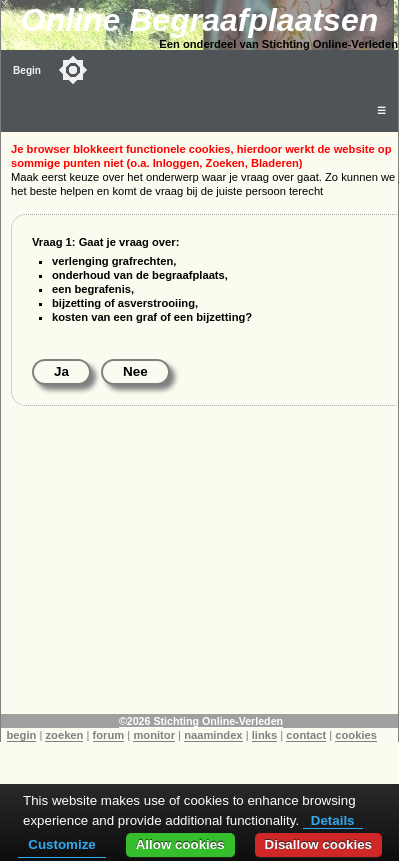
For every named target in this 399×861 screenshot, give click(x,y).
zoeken (64, 735)
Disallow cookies (318, 844)
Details (333, 820)
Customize (61, 844)
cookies (356, 735)
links (265, 735)
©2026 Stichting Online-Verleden (201, 721)
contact (306, 735)
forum (109, 735)
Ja (61, 371)
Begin (27, 70)
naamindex (213, 735)
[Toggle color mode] (73, 70)
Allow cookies (180, 844)
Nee (135, 371)
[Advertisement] (200, 574)
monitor (154, 735)
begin (22, 735)
